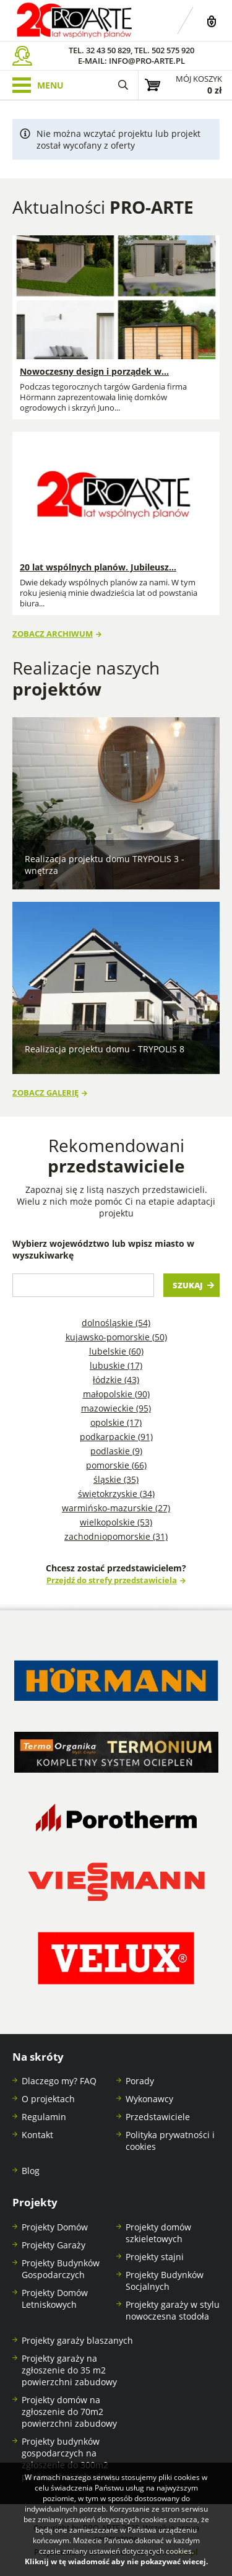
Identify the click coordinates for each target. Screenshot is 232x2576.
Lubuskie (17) (116, 1365)
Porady (140, 2081)
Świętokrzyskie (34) (116, 1494)
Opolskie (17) (116, 1422)
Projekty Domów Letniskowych (55, 2298)
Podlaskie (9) (116, 1451)
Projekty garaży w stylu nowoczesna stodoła (173, 2310)
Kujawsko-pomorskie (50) (116, 1337)
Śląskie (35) (116, 1479)
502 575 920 (173, 50)
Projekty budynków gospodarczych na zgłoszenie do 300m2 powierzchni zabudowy (69, 2458)
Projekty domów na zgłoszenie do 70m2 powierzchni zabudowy (69, 2411)
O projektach (48, 2099)
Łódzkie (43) (116, 1380)
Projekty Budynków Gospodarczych (61, 2269)
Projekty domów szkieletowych (158, 2233)
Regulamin (44, 2117)
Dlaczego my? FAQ (59, 2081)
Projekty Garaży (53, 2245)
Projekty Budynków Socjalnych (165, 2280)
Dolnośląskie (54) (116, 1323)
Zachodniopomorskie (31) (116, 1536)
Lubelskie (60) (116, 1351)
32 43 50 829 (108, 50)
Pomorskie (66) (116, 1465)
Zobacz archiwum (52, 634)
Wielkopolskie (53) (116, 1522)
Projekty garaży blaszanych (77, 2340)
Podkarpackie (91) (116, 1437)
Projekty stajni (155, 2257)
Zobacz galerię (45, 1093)
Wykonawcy (149, 2099)
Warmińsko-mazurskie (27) (116, 1508)
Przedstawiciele (158, 2117)
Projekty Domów (55, 2227)
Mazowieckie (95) (116, 1408)
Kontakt (37, 2135)
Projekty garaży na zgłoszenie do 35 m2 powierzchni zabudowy (69, 2370)
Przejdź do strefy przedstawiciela (111, 1580)
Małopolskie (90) (116, 1394)
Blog (31, 2171)
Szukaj (188, 1285)
